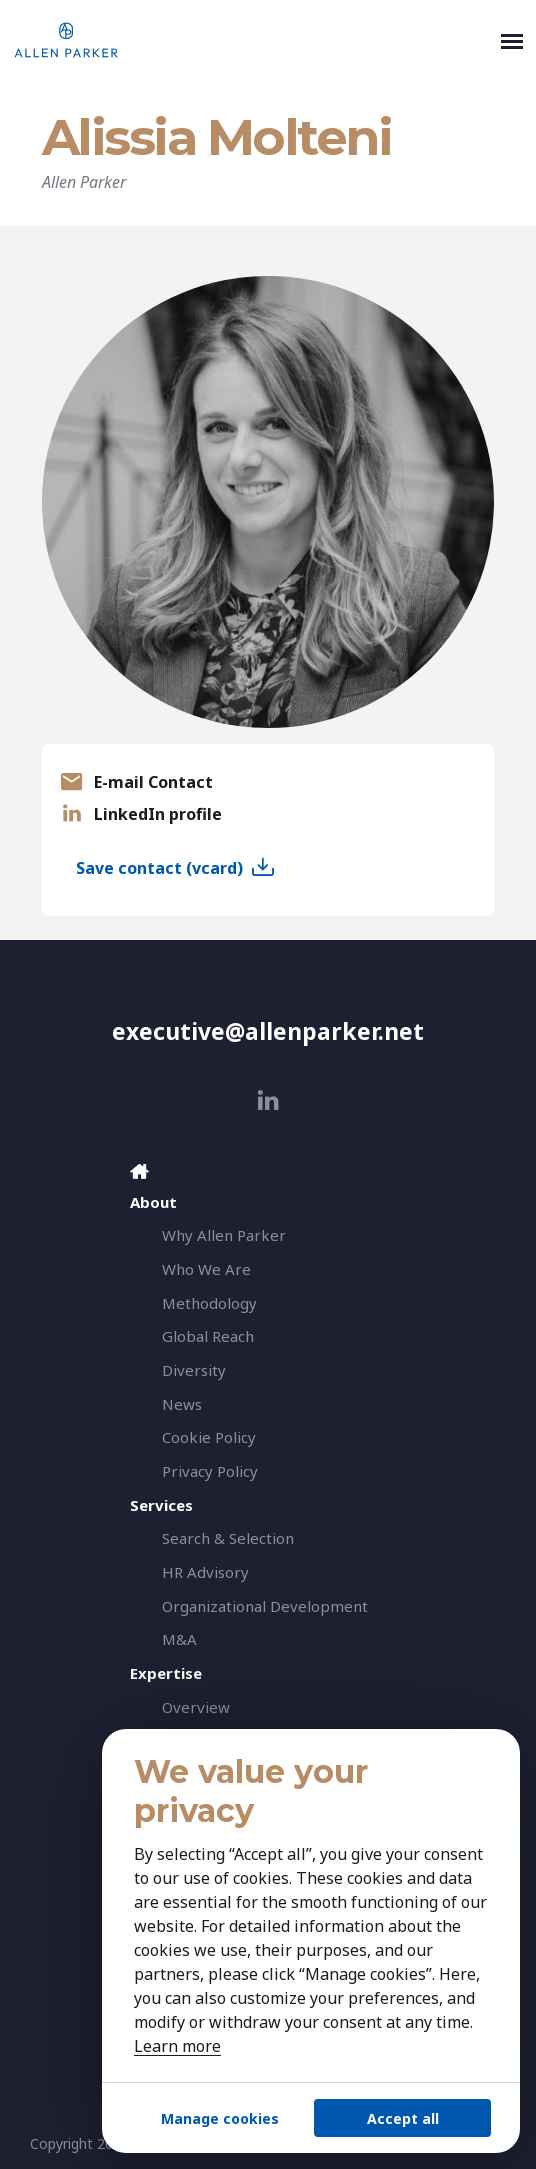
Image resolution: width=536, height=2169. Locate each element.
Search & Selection (228, 1538)
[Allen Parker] (253, 40)
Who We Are (206, 1268)
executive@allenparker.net (268, 1031)
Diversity (194, 1369)
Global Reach (208, 1335)
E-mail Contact (153, 782)
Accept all (403, 2118)
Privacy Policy (210, 1470)
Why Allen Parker (224, 1234)
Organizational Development (265, 1605)
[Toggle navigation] (512, 40)
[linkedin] (268, 1099)
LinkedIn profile (158, 814)
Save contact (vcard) (159, 868)
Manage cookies (220, 2118)
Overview (196, 1706)
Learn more (177, 2046)
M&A (179, 1639)
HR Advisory (205, 1571)
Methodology (209, 1302)
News (182, 1403)
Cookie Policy (209, 1436)
